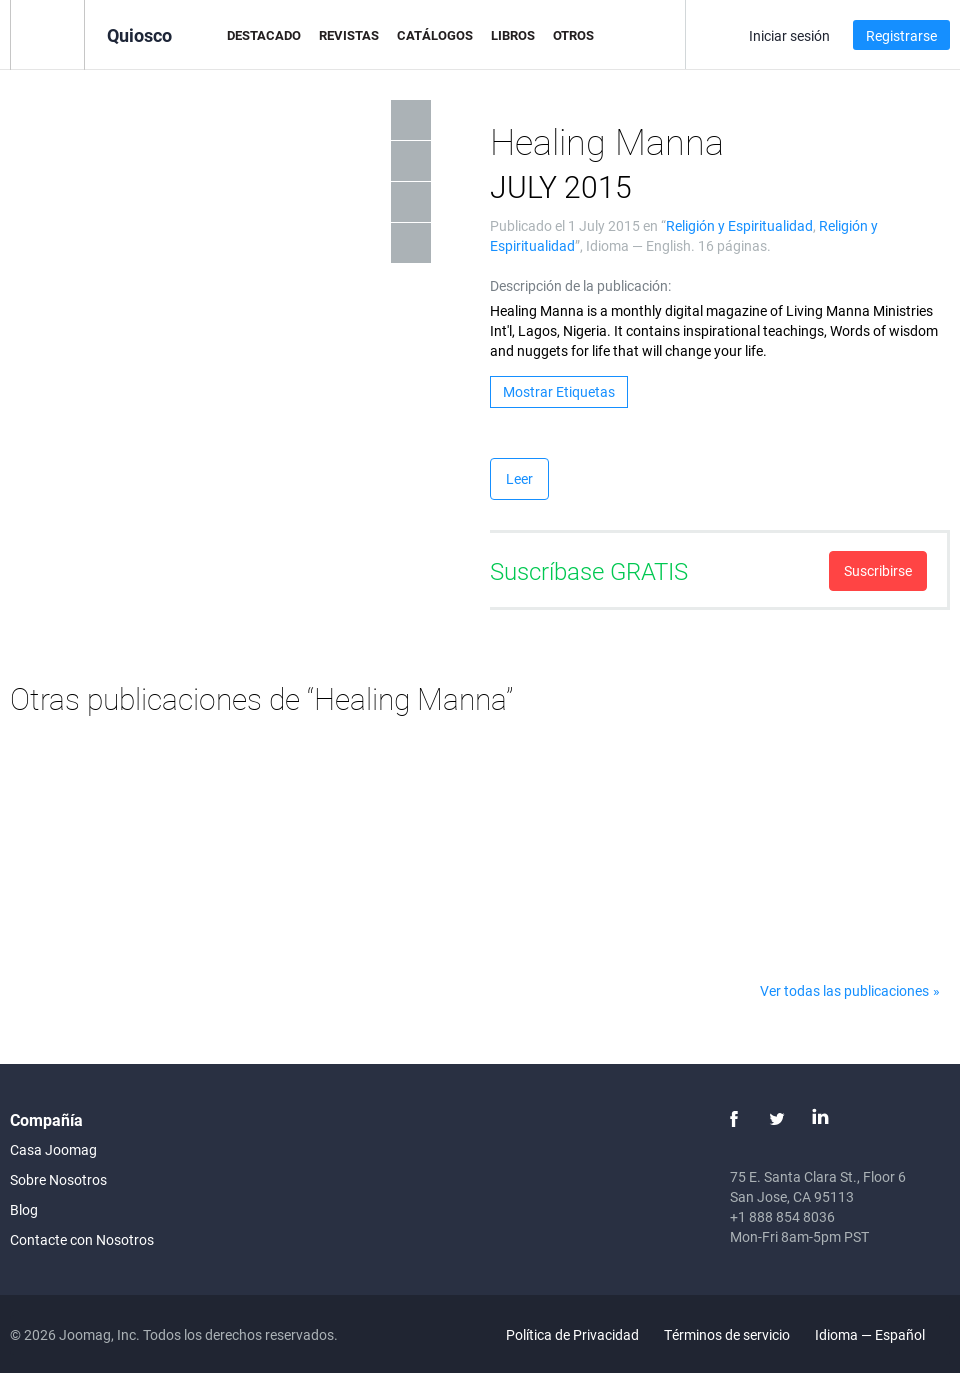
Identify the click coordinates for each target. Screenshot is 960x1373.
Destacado (264, 35)
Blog (24, 1209)
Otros (573, 35)
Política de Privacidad (572, 1334)
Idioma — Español (881, 1334)
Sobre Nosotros (58, 1179)
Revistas (349, 35)
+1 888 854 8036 (782, 1216)
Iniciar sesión (789, 35)
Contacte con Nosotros (82, 1239)
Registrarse (901, 35)
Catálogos (435, 35)
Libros (513, 35)
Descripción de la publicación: (580, 285)
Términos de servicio (727, 1334)
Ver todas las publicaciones (844, 990)
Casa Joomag (53, 1149)
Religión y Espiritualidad (739, 225)
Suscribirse (878, 570)
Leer (519, 478)
